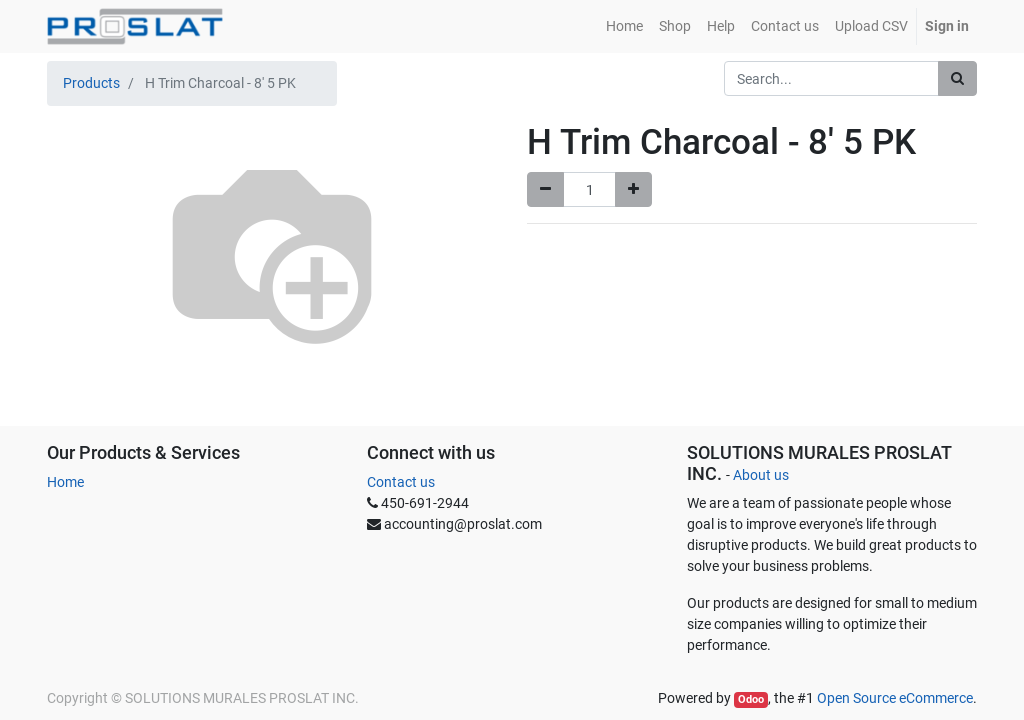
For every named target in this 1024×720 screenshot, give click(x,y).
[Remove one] (545, 189)
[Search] (957, 78)
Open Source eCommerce (895, 698)
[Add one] (633, 189)
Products (91, 83)
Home (65, 482)
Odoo (751, 699)
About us (761, 475)
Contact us (401, 482)
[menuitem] (624, 26)
